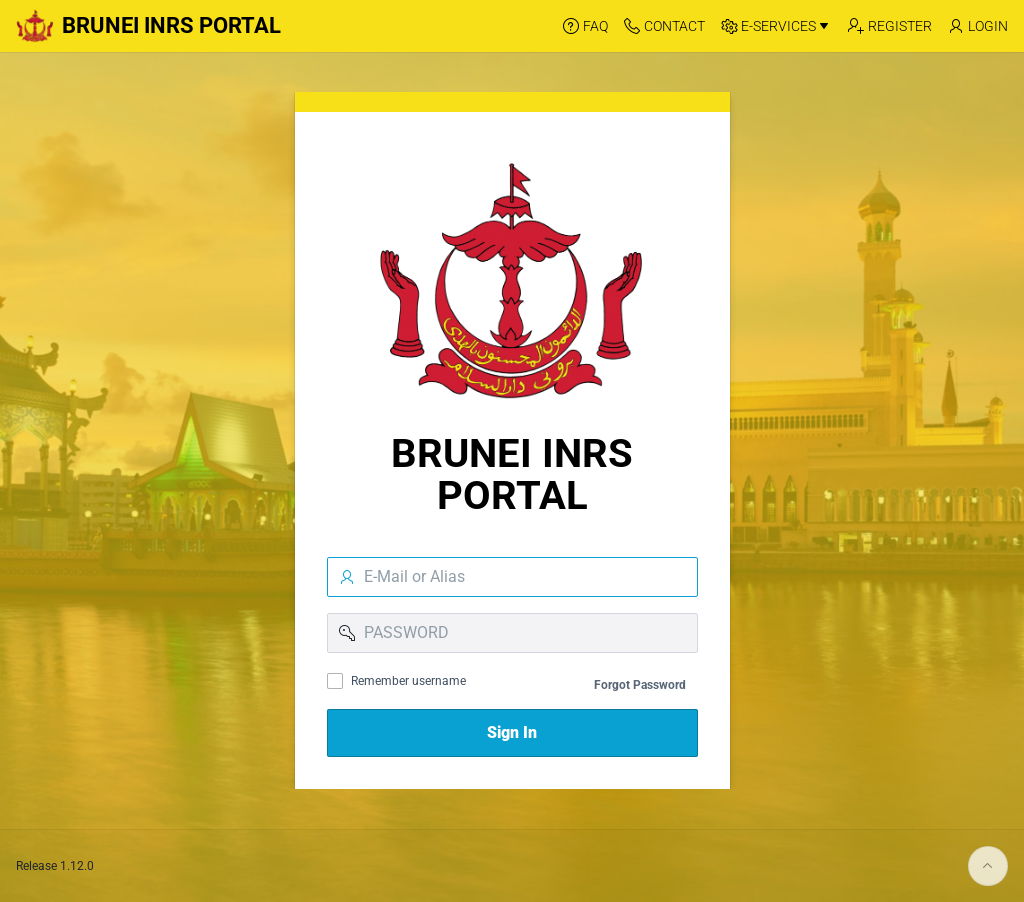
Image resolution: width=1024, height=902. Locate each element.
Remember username (408, 681)
